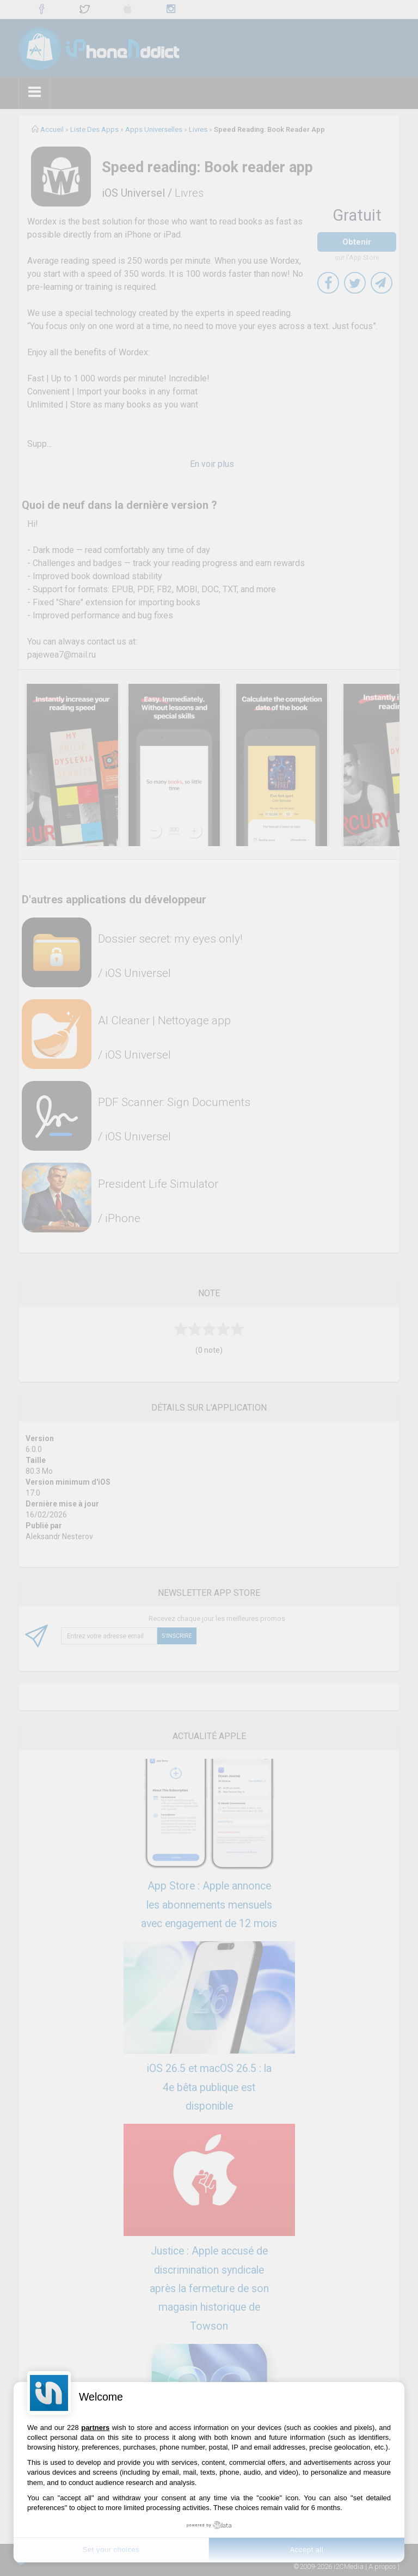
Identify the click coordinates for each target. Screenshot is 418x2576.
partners (95, 2427)
